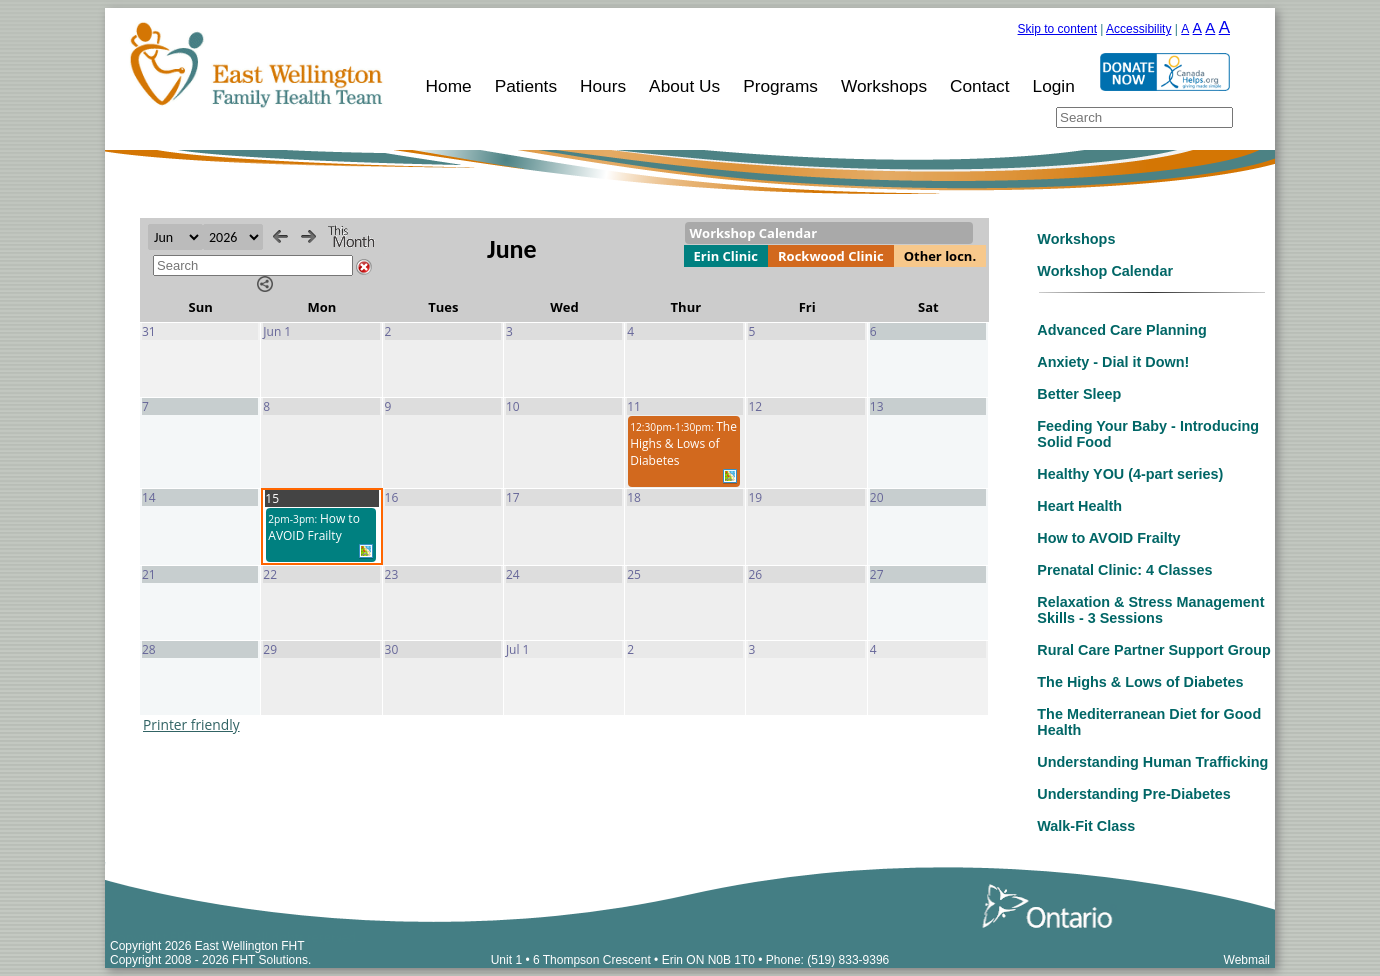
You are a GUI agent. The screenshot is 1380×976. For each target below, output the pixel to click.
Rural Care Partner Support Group (1153, 650)
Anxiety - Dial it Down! (1113, 362)
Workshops (884, 86)
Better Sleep (1079, 394)
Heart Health (1079, 506)
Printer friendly (191, 724)
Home (449, 86)
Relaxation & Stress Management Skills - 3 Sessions (1150, 610)
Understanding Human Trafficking (1152, 762)
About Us (684, 86)
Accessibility (1138, 29)
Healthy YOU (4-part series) (1130, 474)
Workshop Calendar (1105, 271)
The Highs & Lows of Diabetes (1140, 682)
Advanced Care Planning (1122, 330)
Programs (780, 86)
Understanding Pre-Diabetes (1134, 794)
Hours (603, 86)
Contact (980, 86)
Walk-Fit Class (1086, 826)
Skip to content (1057, 29)
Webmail (1247, 960)
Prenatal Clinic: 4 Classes (1124, 570)
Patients (526, 86)
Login (1054, 86)
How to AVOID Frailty (1108, 538)
